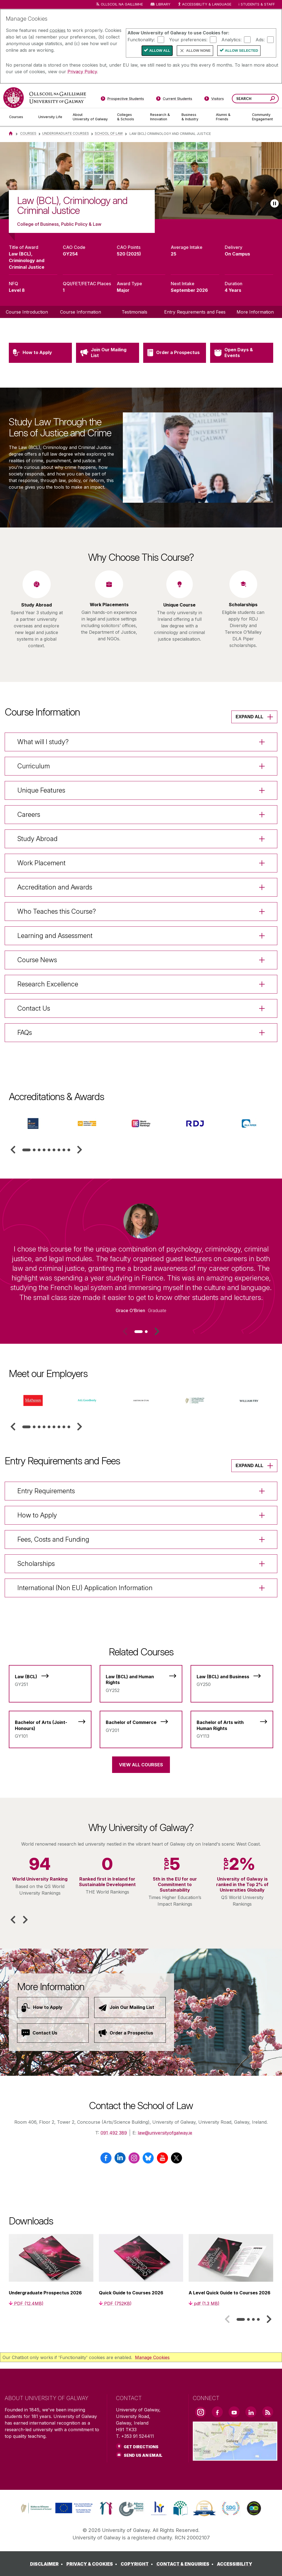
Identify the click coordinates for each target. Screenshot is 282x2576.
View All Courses (141, 1764)
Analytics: (231, 39)
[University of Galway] (44, 97)
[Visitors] (214, 99)
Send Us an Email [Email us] (143, 2455)
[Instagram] (134, 2160)
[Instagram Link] (200, 2412)
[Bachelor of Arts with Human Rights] (232, 1726)
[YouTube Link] (234, 2411)
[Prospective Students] (122, 99)
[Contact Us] (53, 2033)
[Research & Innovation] (161, 117)
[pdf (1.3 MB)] (204, 2303)
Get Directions (141, 2446)
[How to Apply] (53, 2007)
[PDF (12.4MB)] (26, 2303)
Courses (28, 133)
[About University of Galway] (90, 117)
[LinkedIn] (120, 2160)
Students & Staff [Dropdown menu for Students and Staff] (258, 4)
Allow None (198, 50)
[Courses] (19, 117)
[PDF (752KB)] (115, 2303)
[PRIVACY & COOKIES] (92, 2564)
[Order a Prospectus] (130, 2033)
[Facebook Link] (217, 2411)
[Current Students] (174, 99)
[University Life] (51, 117)
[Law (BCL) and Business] (232, 1677)
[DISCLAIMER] (47, 2564)
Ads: (260, 39)
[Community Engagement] (262, 117)
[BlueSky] (148, 2160)
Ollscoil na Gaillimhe (122, 4)
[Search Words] (255, 98)
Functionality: (141, 39)
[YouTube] (162, 2160)
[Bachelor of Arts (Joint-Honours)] (50, 1726)
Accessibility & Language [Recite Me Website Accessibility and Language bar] (204, 4)
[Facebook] (106, 2160)
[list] (141, 180)
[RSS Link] (267, 2411)
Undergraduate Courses (65, 133)
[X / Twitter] (176, 2160)
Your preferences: (188, 39)
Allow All (159, 50)
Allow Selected (241, 50)
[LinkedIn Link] (250, 2411)
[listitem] (141, 180)
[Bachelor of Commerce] (141, 1723)
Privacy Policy (82, 71)
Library (163, 4)
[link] (55, 2508)
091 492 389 (114, 2133)
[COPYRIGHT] (138, 2564)
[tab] (26, 1150)
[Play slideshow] (274, 203)
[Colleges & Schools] (129, 117)
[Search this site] (272, 99)
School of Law (109, 133)
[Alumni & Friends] (230, 117)
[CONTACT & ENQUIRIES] (186, 2564)
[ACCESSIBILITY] (234, 2564)
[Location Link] (235, 2457)
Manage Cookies (152, 2357)
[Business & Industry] (194, 117)
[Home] (11, 133)
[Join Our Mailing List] (130, 2007)
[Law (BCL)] (50, 1677)
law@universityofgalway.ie (165, 2133)
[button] (13, 1150)
